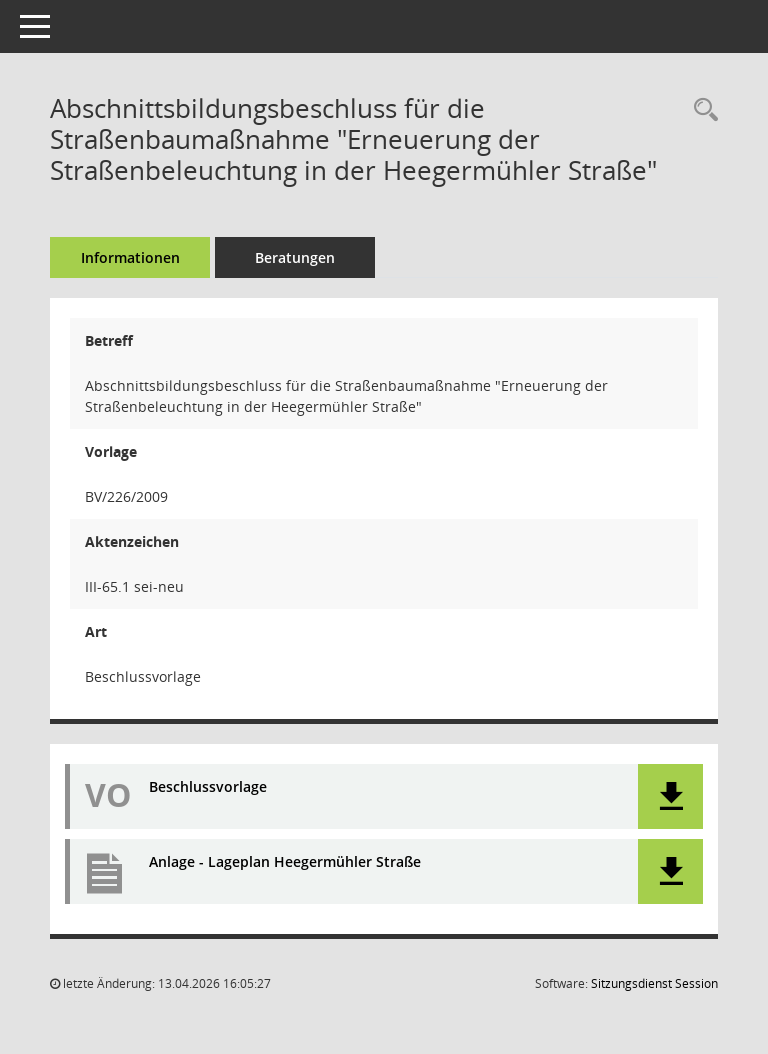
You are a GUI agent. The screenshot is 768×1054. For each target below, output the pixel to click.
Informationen (130, 257)
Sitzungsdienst (654, 983)
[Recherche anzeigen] (701, 110)
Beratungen (295, 257)
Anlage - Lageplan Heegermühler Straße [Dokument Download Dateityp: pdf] (285, 862)
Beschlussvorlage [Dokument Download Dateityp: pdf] (208, 787)
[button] (670, 796)
